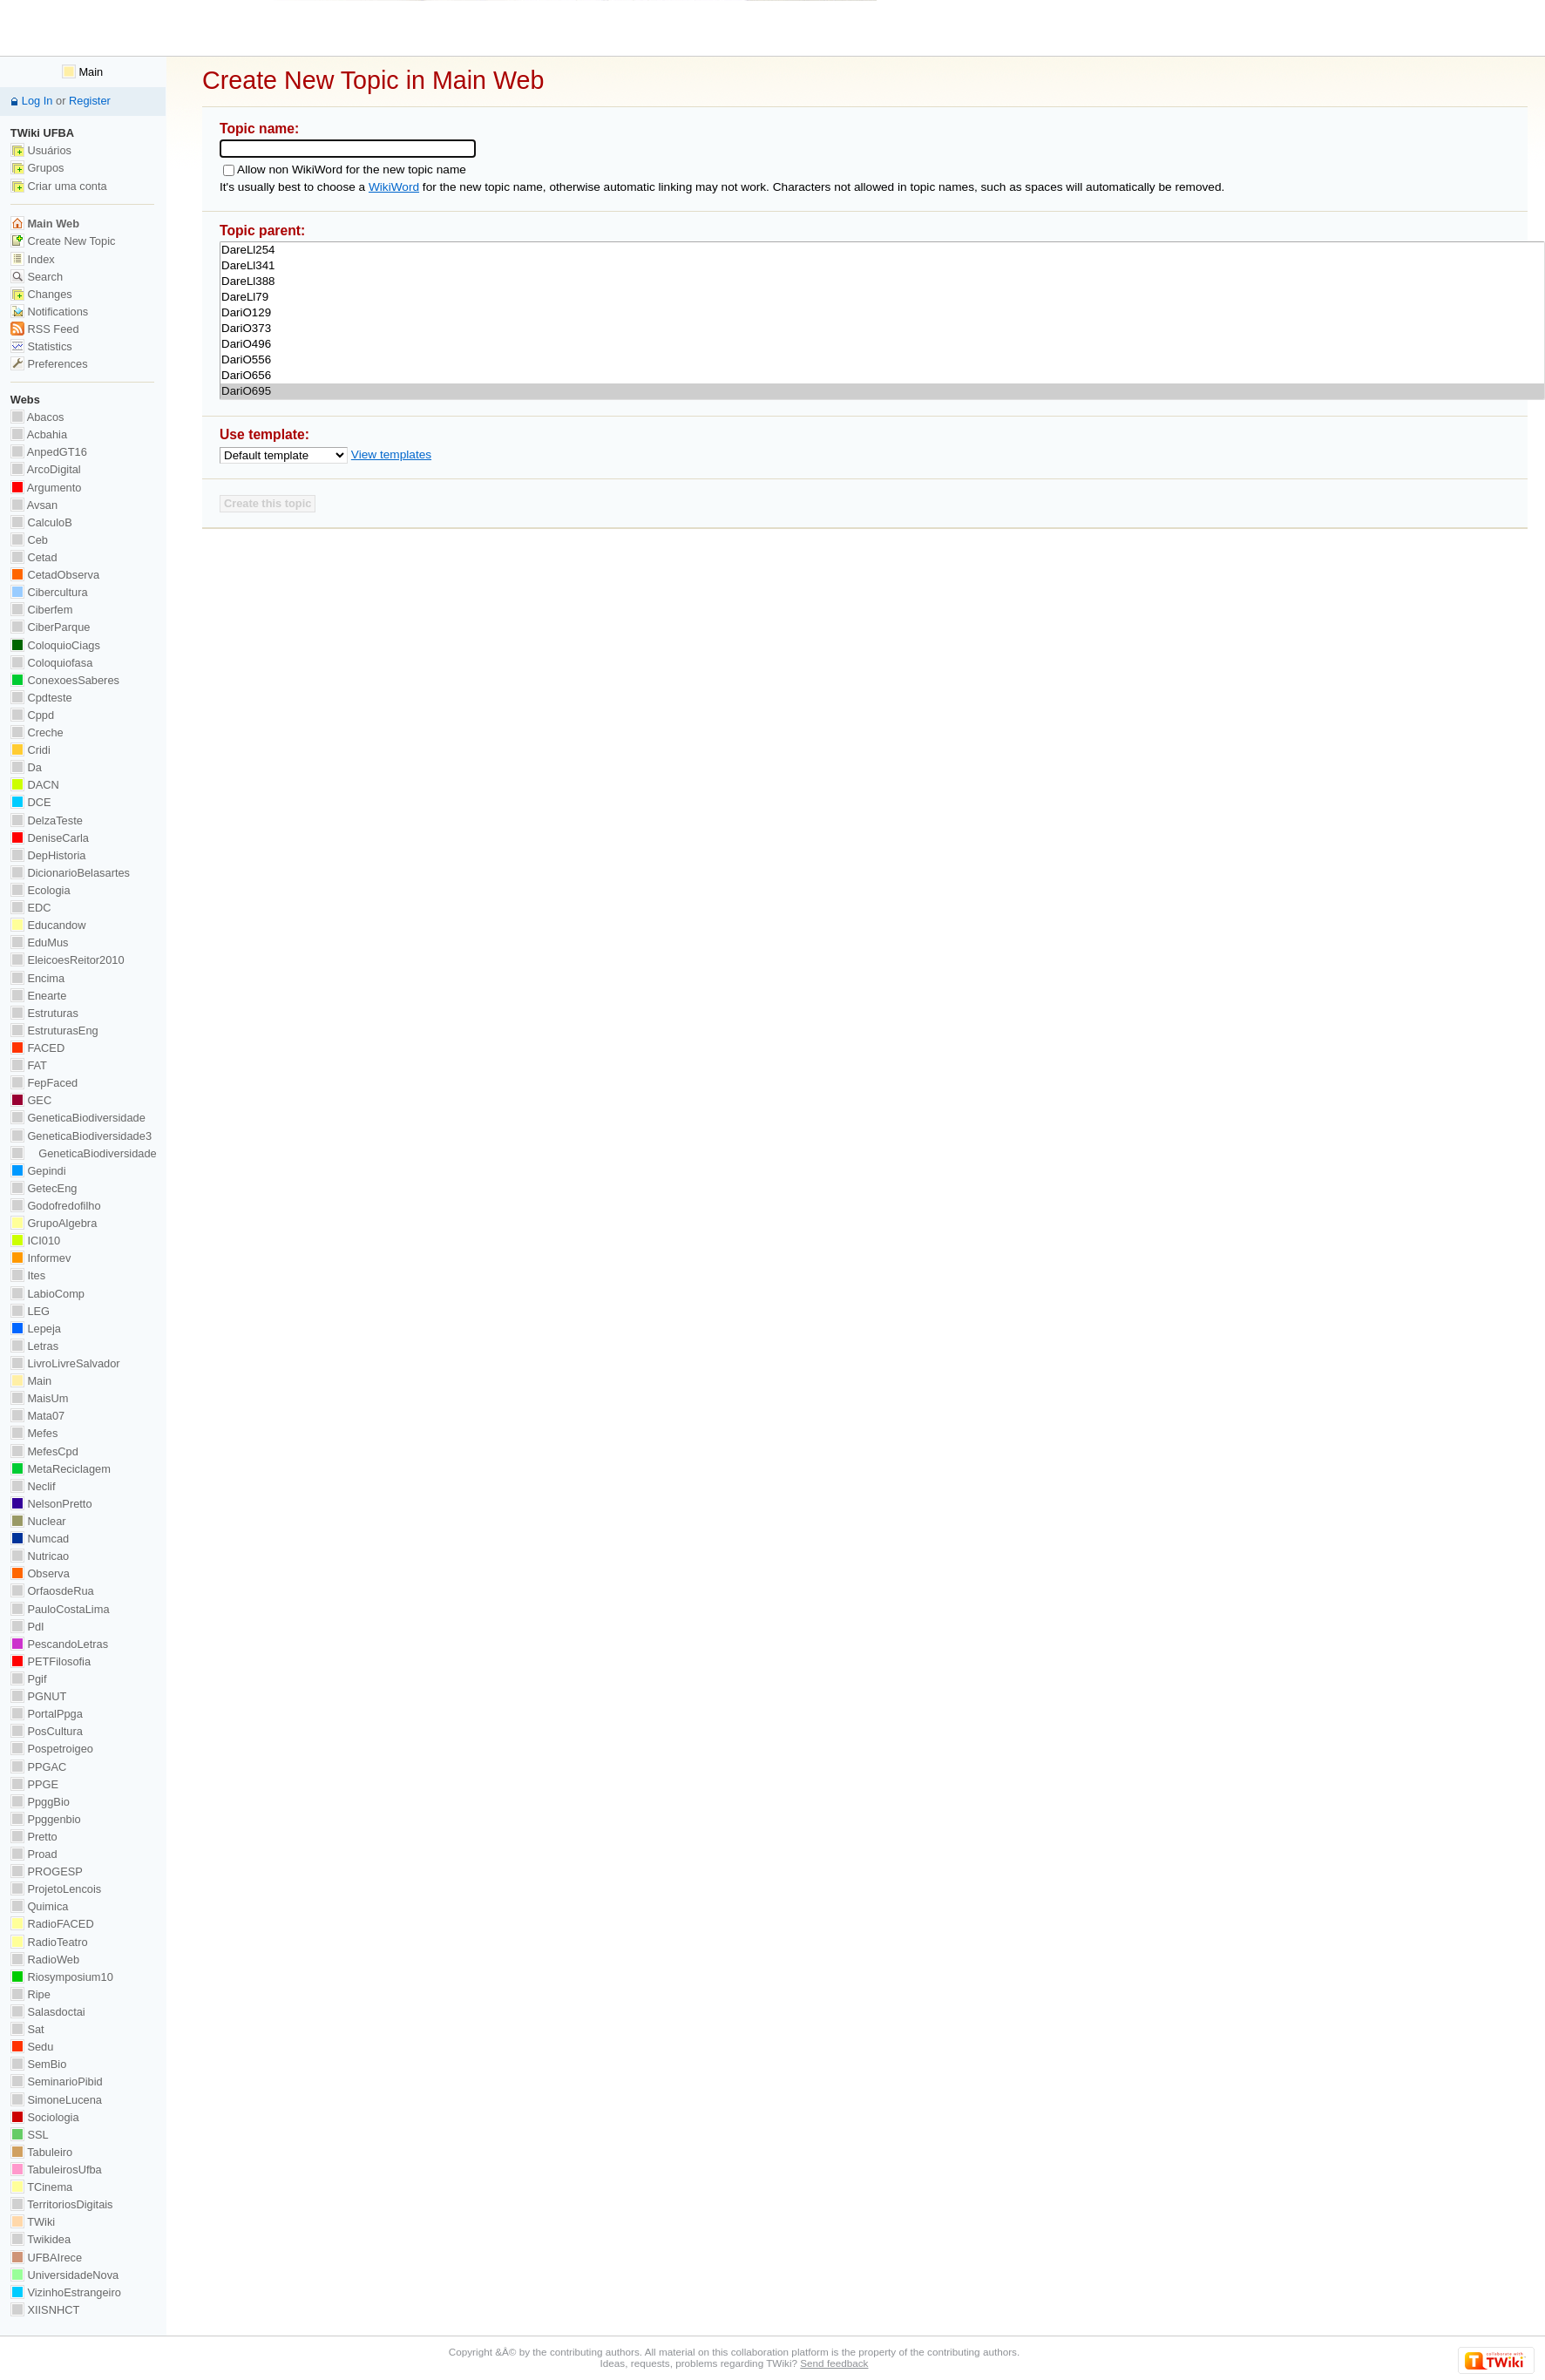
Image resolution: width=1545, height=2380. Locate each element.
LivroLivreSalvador (65, 1363)
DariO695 (882, 391)
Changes (41, 294)
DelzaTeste (46, 820)
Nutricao (39, 1556)
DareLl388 (882, 281)
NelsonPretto (51, 1503)
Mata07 (37, 1415)
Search (36, 276)
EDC (30, 907)
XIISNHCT (44, 2309)
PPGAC (38, 1766)
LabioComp (47, 1293)
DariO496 (882, 344)
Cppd (32, 715)
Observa (40, 1573)
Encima (37, 978)
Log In (37, 100)
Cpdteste (41, 697)
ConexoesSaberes (64, 680)
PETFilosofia (50, 1661)
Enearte (38, 995)
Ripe (30, 1994)
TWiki (32, 2221)
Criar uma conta (58, 186)
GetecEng (44, 1188)
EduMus (39, 942)
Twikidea (40, 2239)
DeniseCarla (49, 837)
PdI (27, 1626)
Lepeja (35, 1328)
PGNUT (38, 1696)
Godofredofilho (55, 1205)
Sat (27, 2029)
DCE (30, 802)
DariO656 (882, 375)
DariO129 (882, 313)
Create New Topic (63, 240)
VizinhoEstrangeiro (65, 2292)
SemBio (38, 2064)
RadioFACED (52, 1923)
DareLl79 (882, 297)
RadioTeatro (49, 1942)
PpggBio (40, 1801)
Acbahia (38, 434)
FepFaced (44, 1082)
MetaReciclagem (60, 1468)
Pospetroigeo (51, 1748)
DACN (34, 784)
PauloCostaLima (60, 1609)
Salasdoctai (47, 2011)
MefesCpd (44, 1451)
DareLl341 (882, 266)
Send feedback (834, 2363)
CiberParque (50, 627)
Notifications (49, 311)
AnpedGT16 (48, 451)
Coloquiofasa (51, 662)
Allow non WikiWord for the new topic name (351, 169)
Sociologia (44, 2117)
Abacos (37, 417)
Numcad (39, 1538)
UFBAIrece (46, 2257)
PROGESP (46, 1871)
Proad (34, 1854)
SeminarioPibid (56, 2081)
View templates (391, 454)
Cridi (30, 749)
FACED (37, 1047)
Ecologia (40, 890)
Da (26, 767)
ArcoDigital (45, 469)
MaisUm (39, 1398)
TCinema (41, 2187)
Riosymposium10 (61, 1976)
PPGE (34, 1784)
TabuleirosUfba (56, 2169)
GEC (30, 1100)
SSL (29, 2134)
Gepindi (38, 1170)
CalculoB (41, 522)
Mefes (34, 1433)
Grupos (37, 167)
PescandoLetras (59, 1644)
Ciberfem (41, 609)
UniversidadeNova (64, 2275)
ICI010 (35, 1240)
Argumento (46, 487)
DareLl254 (882, 250)
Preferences (49, 363)
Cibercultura (49, 592)
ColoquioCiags (55, 645)
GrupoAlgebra (53, 1223)
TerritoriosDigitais (61, 2204)
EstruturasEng (54, 1030)
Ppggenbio (45, 1819)
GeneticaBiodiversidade (78, 1117)
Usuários (40, 150)
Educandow (48, 925)
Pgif (28, 1678)
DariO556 (882, 360)
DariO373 (882, 328)
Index (32, 259)
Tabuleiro (41, 2152)
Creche (37, 732)
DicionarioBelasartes (70, 872)
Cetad (34, 557)
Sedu (32, 2046)
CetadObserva (54, 574)
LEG (30, 1311)
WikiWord (394, 186)
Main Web (44, 223)
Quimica (39, 1906)
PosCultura (46, 1731)
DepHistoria (48, 855)
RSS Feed (44, 329)
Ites (27, 1275)
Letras (34, 1346)
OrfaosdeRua (52, 1590)
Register (90, 100)
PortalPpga (46, 1713)
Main (82, 71)
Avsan (34, 505)
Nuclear (38, 1521)
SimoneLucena (56, 2099)
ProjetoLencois (55, 1888)
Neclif (33, 1486)
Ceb (29, 539)
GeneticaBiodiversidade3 (81, 1136)
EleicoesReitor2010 (67, 959)
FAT (28, 1065)
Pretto (34, 1836)
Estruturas (44, 1013)
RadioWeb (44, 1959)
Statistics (41, 346)
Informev (40, 1258)
